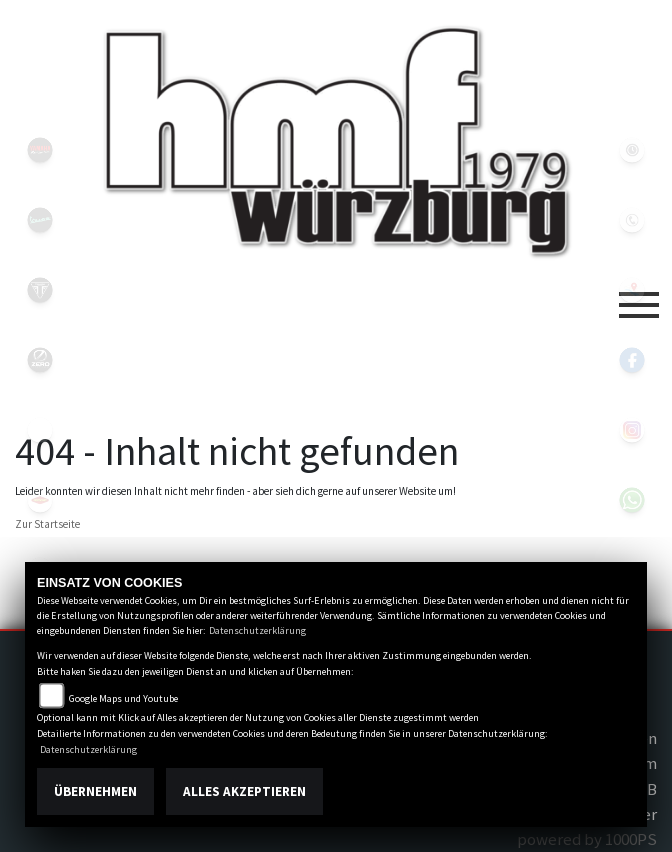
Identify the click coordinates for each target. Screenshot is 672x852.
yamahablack (40, 150)
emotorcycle (40, 430)
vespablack (40, 220)
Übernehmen (95, 791)
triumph (40, 290)
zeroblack (40, 360)
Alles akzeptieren (244, 791)
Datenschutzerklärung (257, 630)
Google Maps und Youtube (123, 698)
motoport (40, 500)
